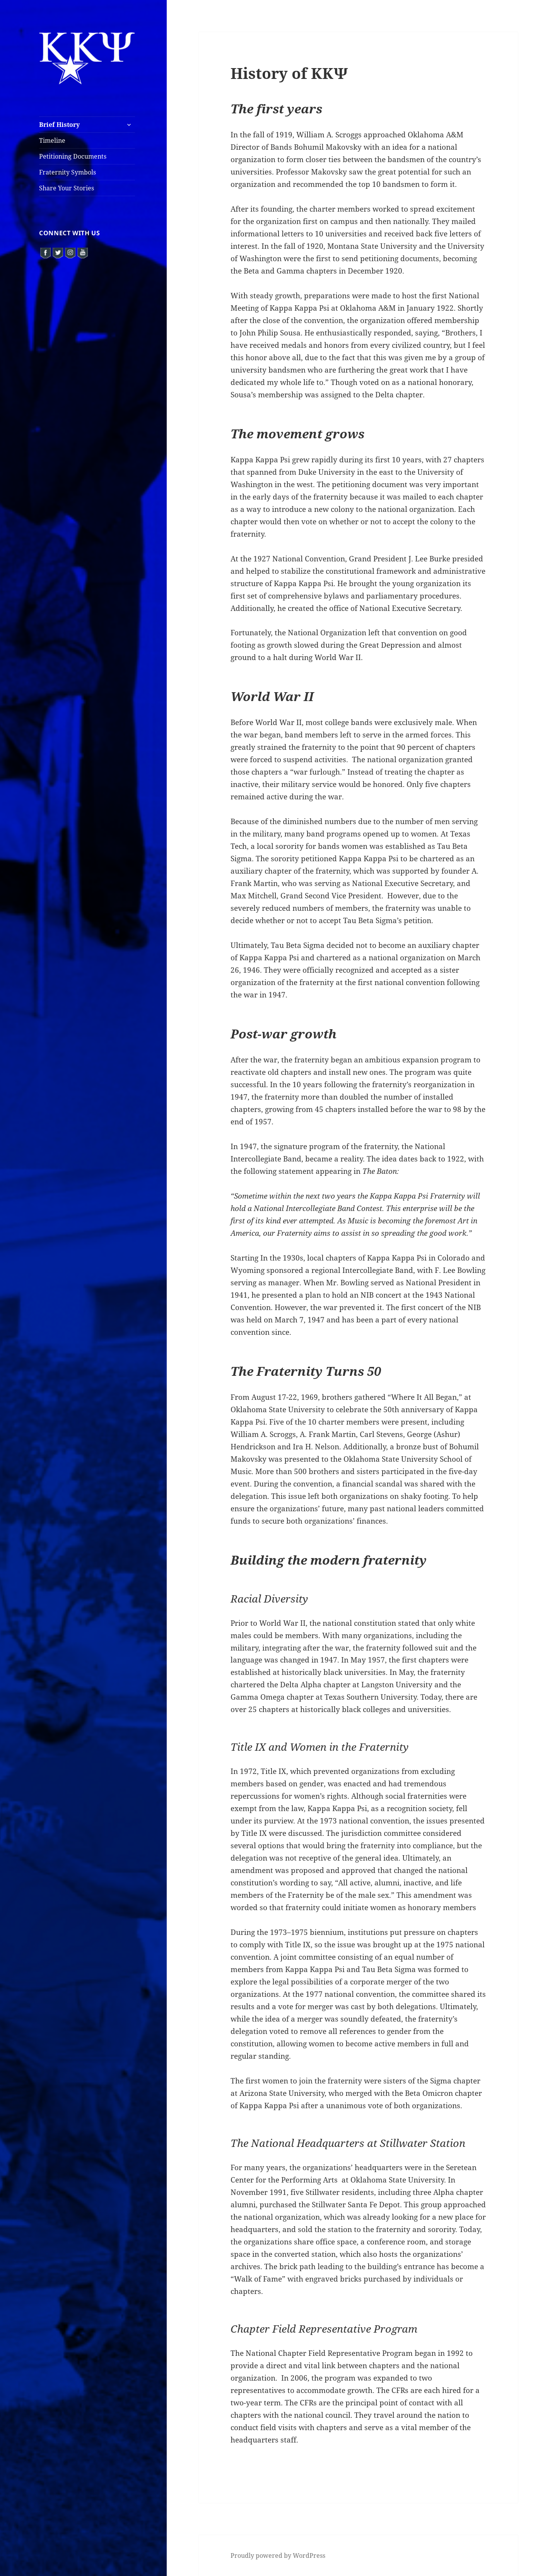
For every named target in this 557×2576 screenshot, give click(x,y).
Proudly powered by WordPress (278, 2555)
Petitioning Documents (72, 156)
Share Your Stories (66, 188)
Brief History (59, 124)
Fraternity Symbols (67, 172)
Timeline (52, 140)
